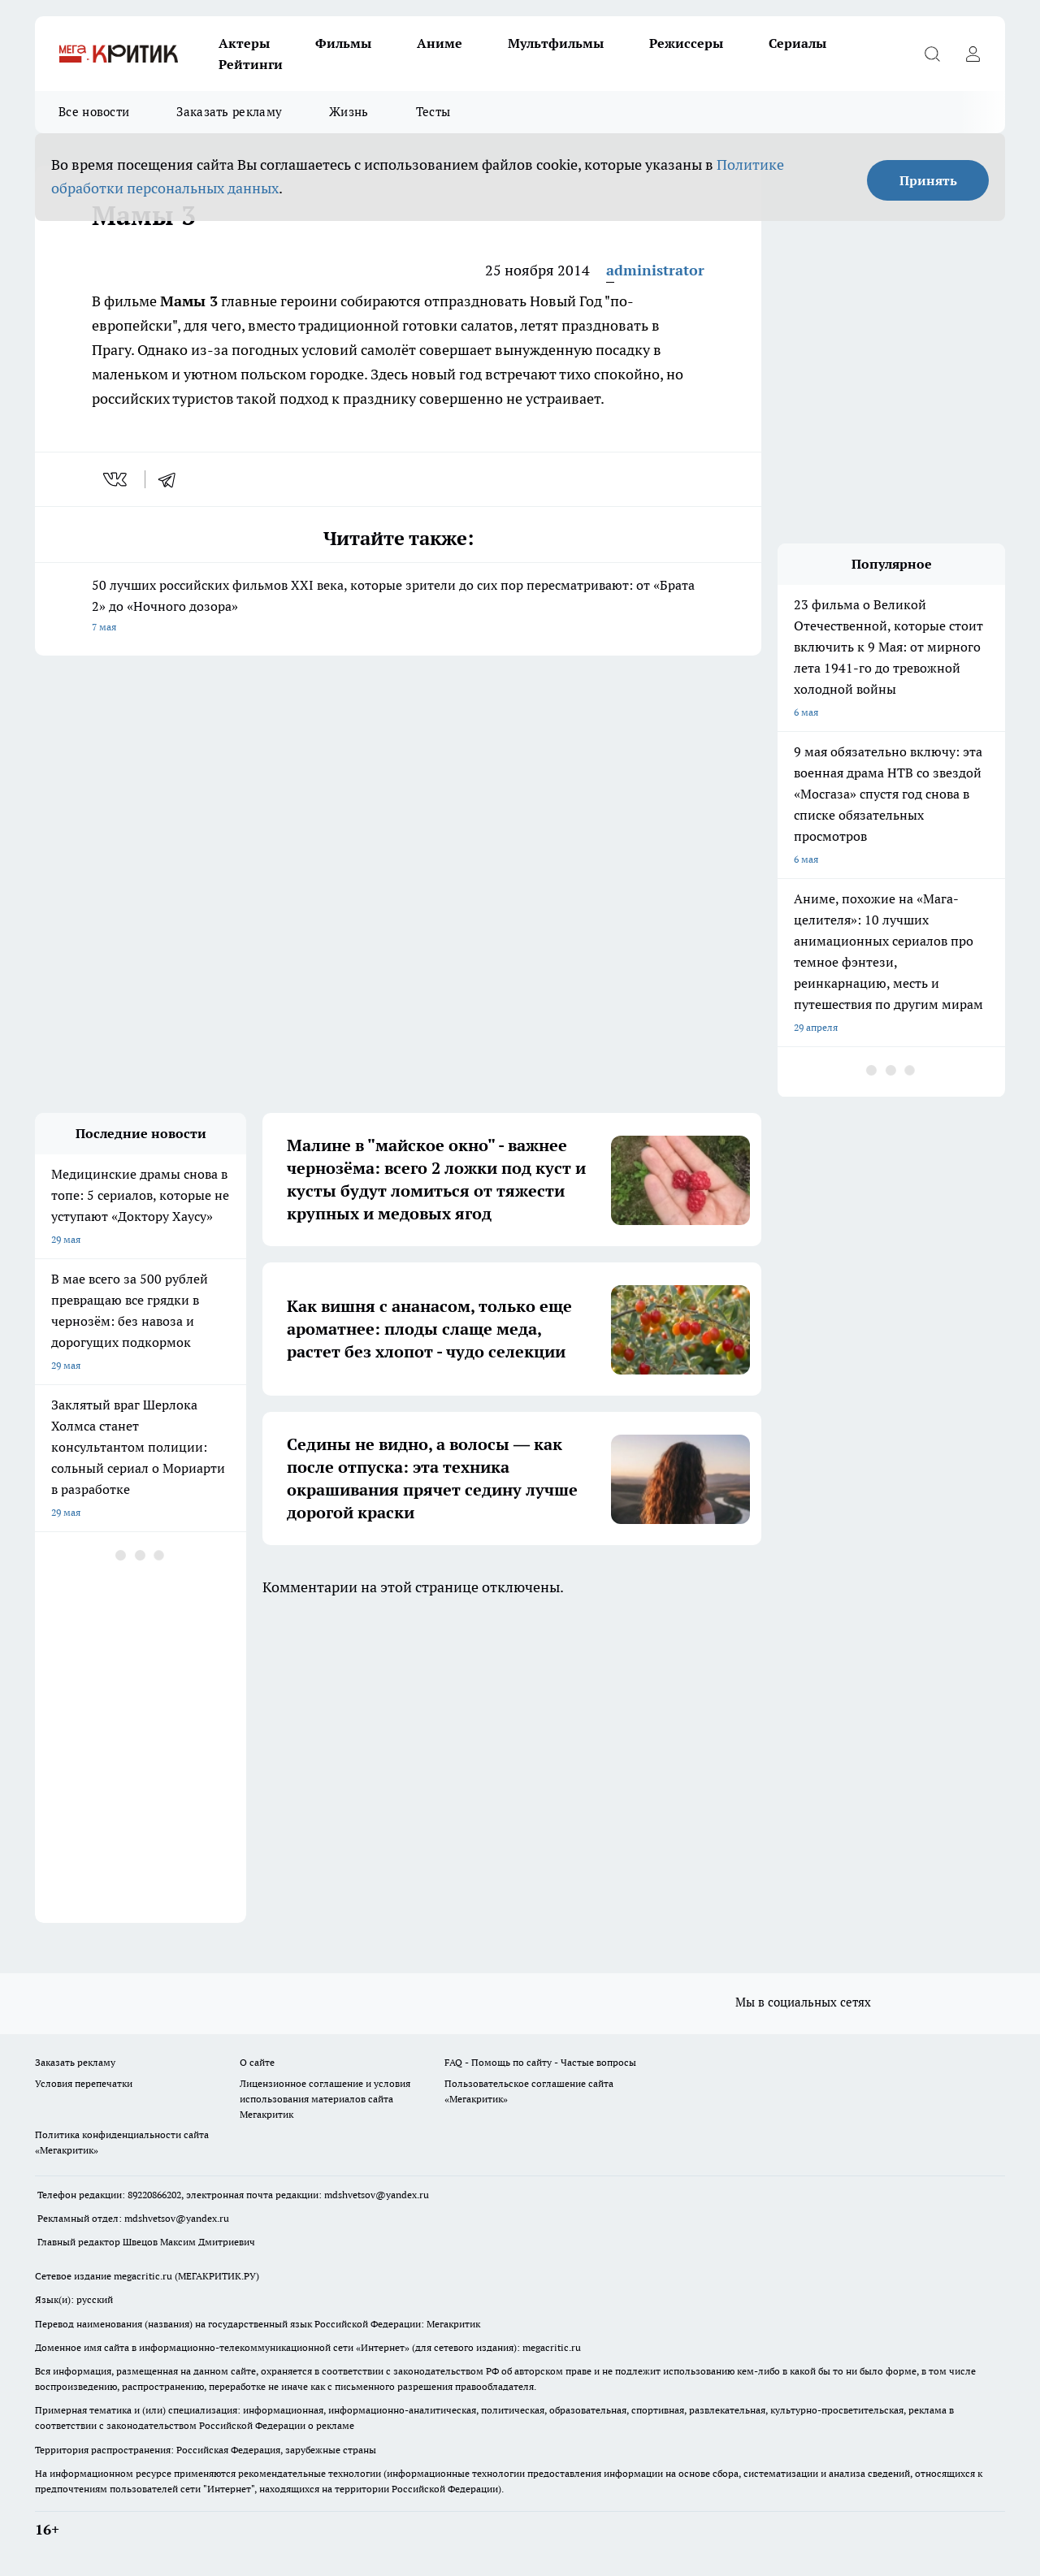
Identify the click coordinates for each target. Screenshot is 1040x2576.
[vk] (116, 479)
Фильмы (343, 43)
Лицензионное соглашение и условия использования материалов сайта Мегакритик (325, 2098)
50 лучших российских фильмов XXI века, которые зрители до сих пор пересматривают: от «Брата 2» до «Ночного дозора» (398, 607)
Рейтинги (251, 64)
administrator (655, 270)
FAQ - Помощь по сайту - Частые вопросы (540, 2062)
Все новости (93, 111)
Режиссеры (686, 43)
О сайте (257, 2062)
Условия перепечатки (83, 2083)
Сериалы (797, 43)
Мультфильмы (556, 43)
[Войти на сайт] (972, 53)
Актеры (244, 43)
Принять (928, 180)
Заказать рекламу (229, 111)
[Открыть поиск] (932, 53)
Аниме (439, 43)
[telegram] (172, 479)
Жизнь (349, 111)
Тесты (433, 111)
